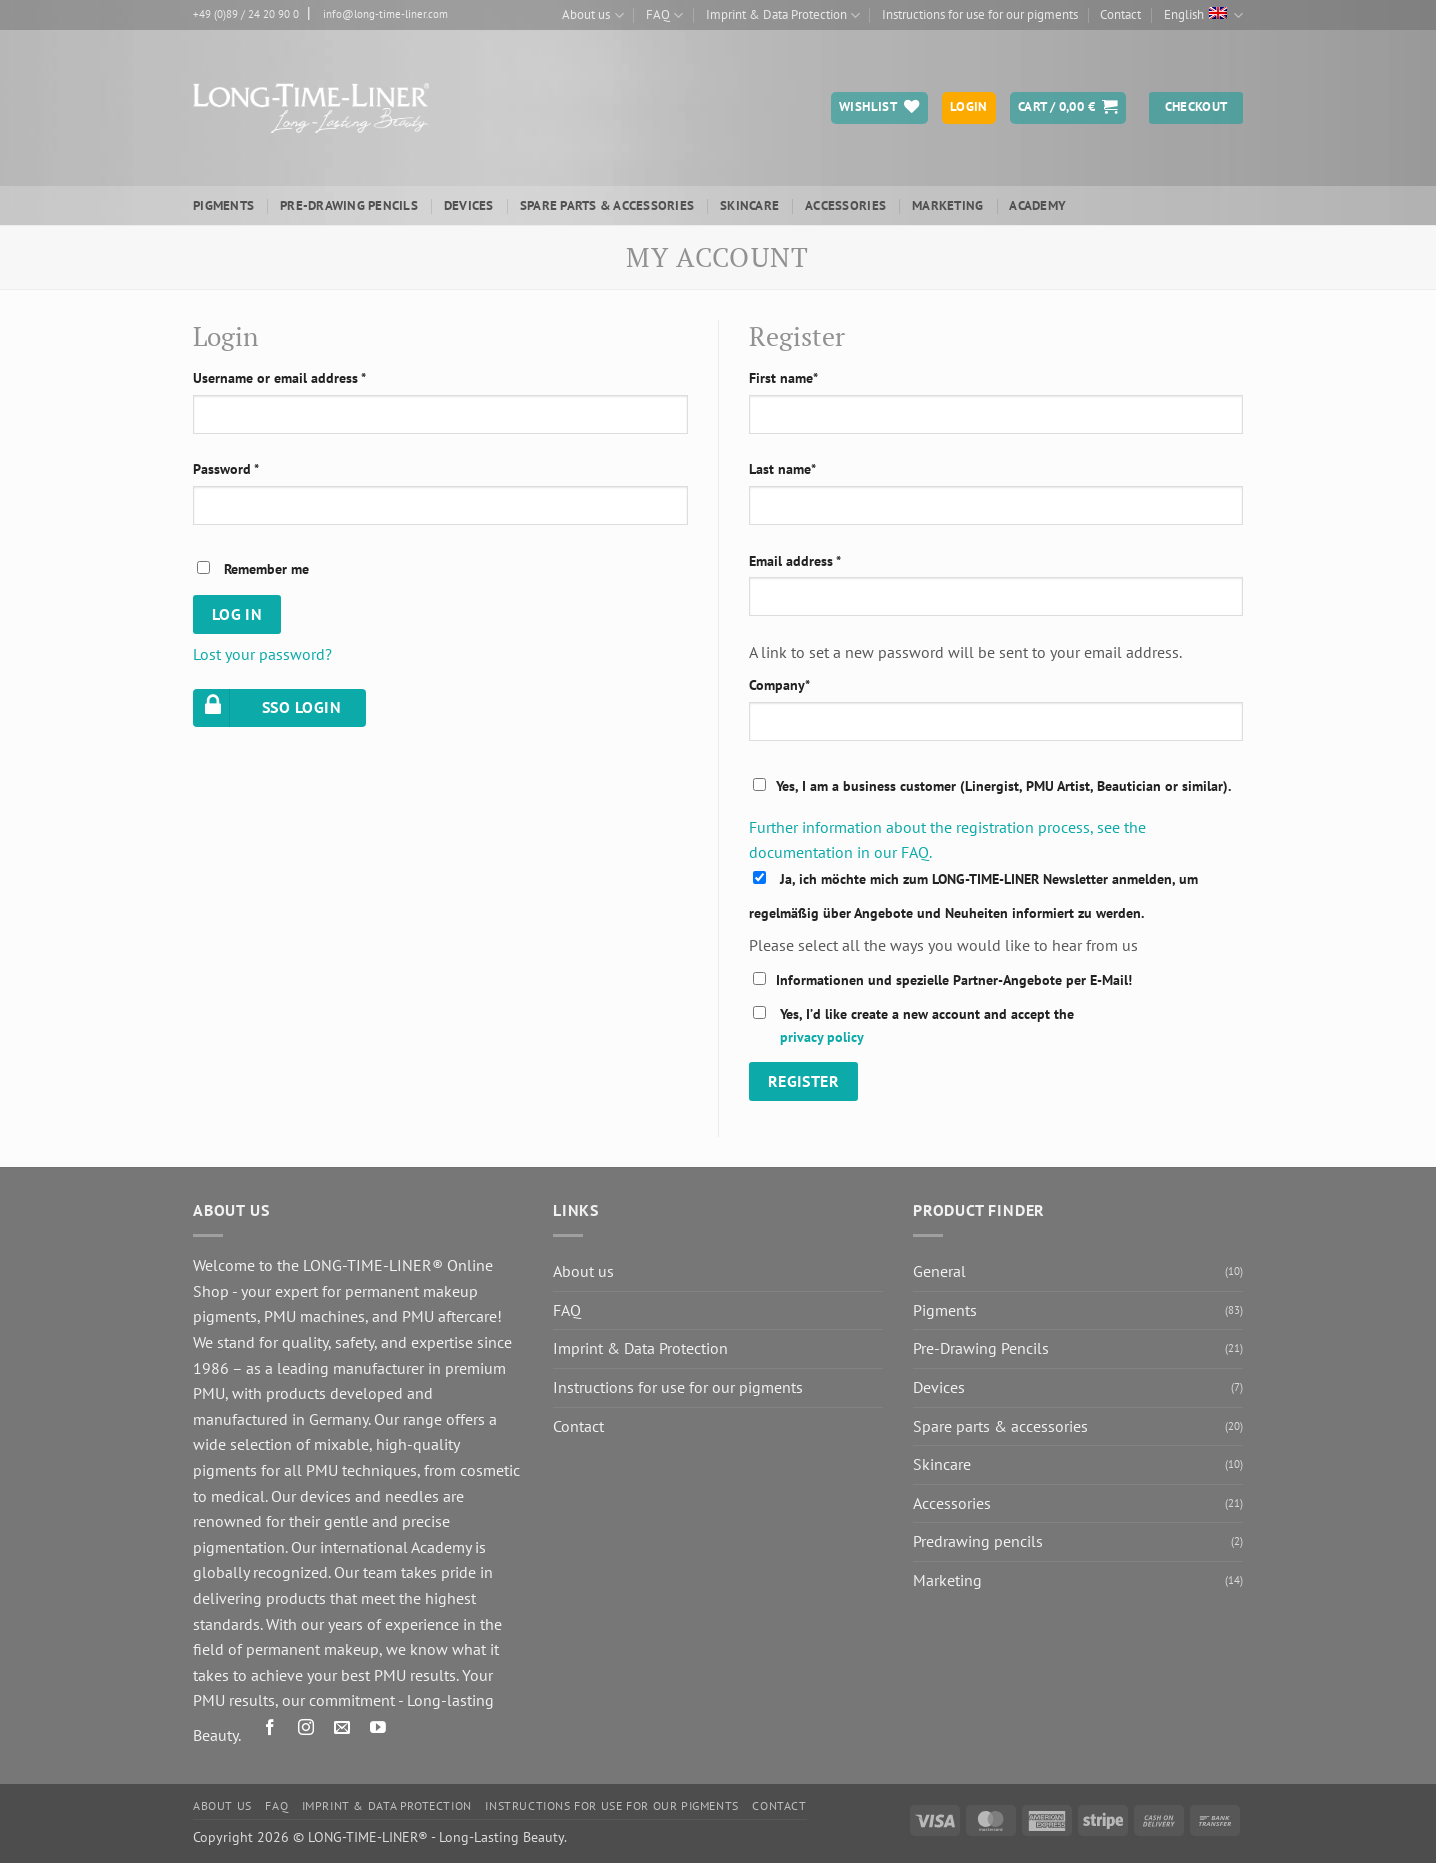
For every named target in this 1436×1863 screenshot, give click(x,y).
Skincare (749, 205)
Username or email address (279, 377)
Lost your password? (262, 654)
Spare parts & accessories (607, 205)
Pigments (223, 205)
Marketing (947, 205)
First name (783, 377)
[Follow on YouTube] (378, 1730)
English (1203, 15)
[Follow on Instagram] (306, 1730)
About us (592, 15)
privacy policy (822, 1036)
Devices (469, 205)
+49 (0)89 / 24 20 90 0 (246, 14)
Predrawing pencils (978, 1541)
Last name (782, 468)
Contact (1120, 14)
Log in (237, 614)
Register (804, 1081)
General (939, 1271)
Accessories (845, 205)
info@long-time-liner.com (385, 14)
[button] (1068, 108)
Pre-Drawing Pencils (349, 205)
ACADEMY (1037, 205)
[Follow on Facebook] (270, 1730)
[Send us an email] (342, 1730)
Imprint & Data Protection (783, 15)
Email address (795, 560)
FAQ (664, 15)
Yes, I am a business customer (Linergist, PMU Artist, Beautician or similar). (1003, 785)
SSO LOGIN (269, 708)
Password (226, 468)
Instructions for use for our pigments (980, 14)
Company (779, 684)
